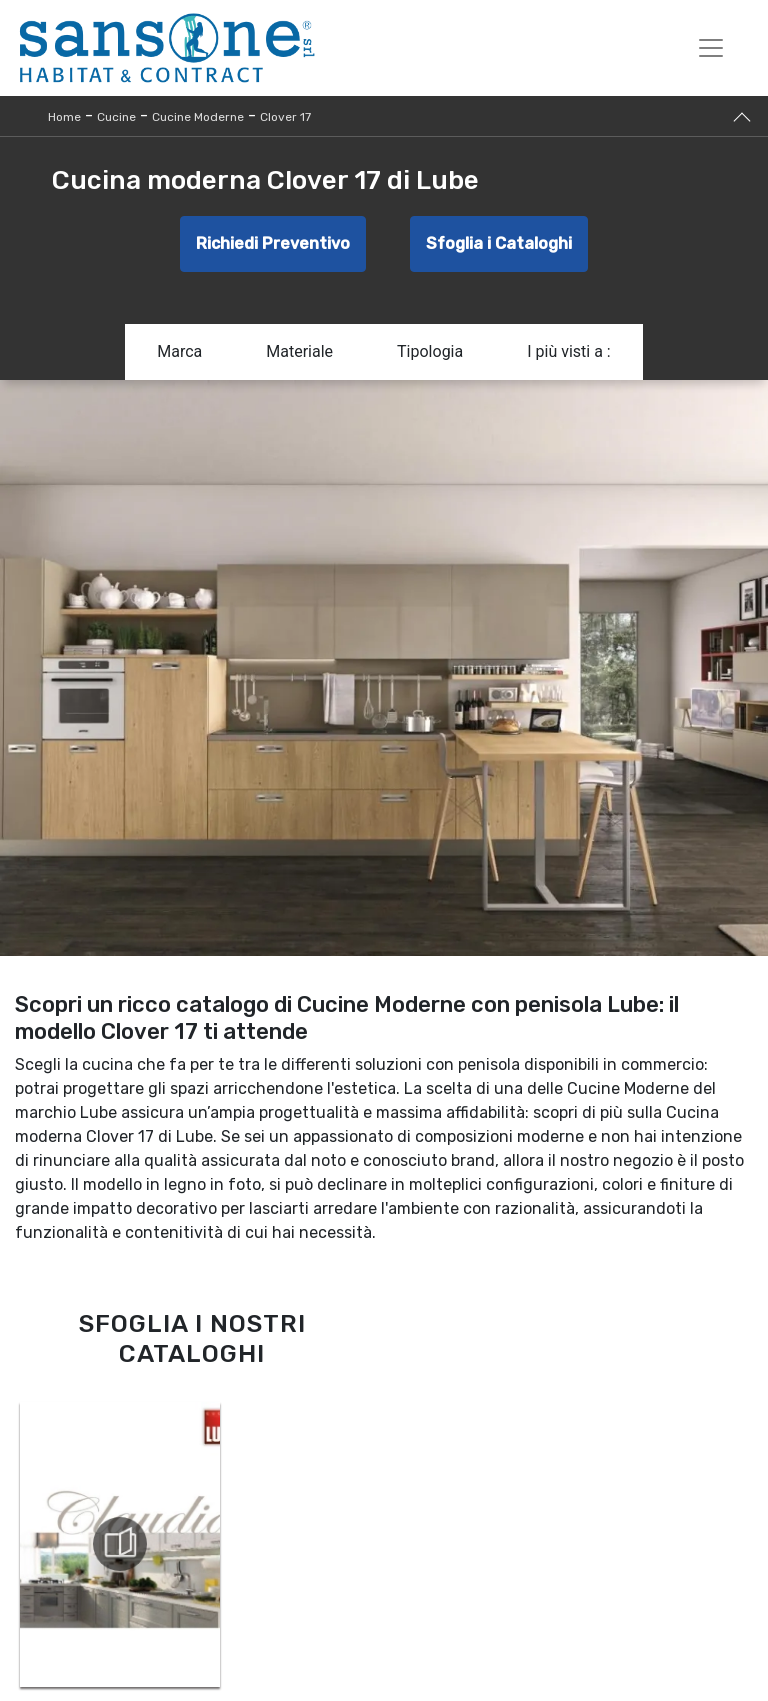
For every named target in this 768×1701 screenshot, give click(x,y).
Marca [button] (179, 351)
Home (64, 117)
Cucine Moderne (198, 117)
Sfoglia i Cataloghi (499, 243)
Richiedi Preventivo (273, 243)
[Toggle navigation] (711, 48)
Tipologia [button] (430, 351)
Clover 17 (285, 117)
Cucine (116, 117)
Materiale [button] (299, 351)
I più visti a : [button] (569, 351)
